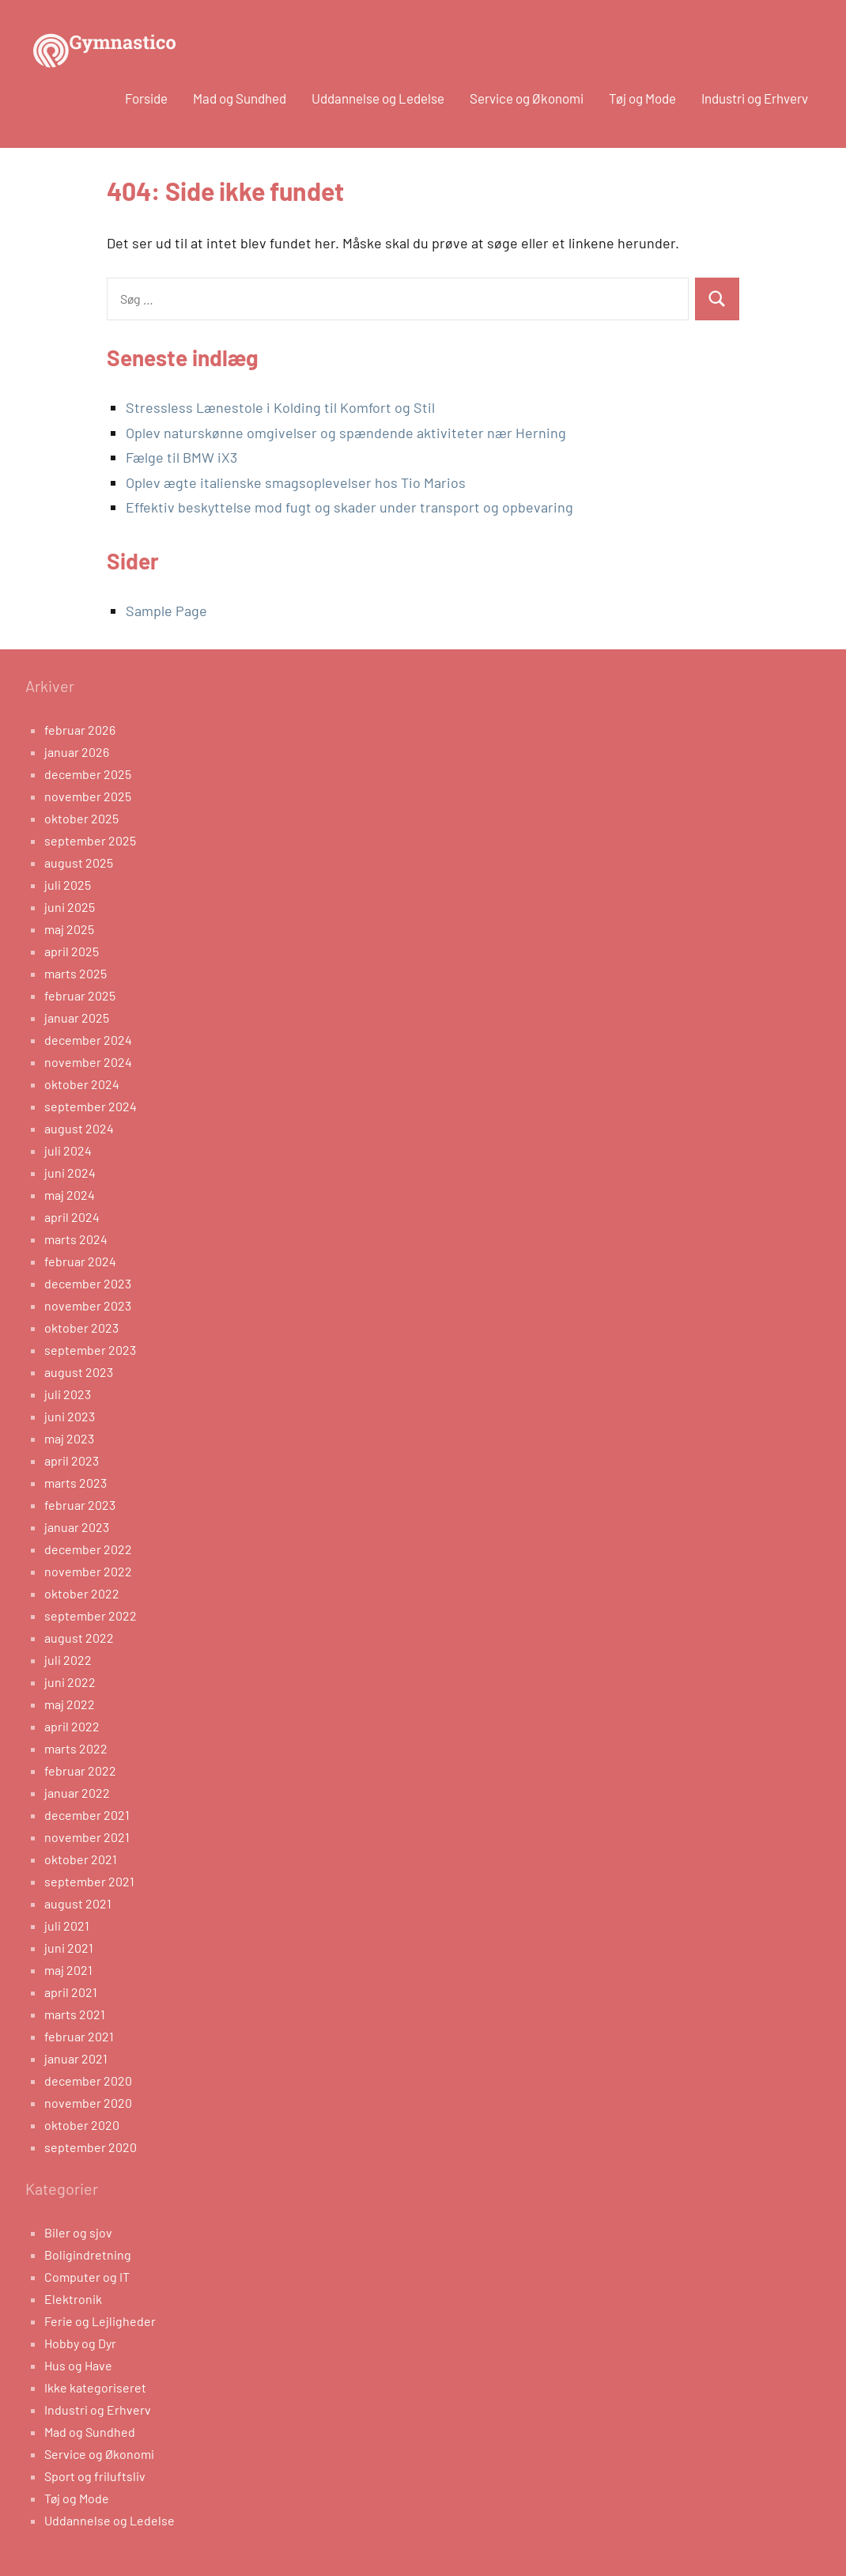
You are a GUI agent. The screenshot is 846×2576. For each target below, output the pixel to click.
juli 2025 (67, 884)
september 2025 (90, 840)
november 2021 (87, 1836)
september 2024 (90, 1106)
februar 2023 (79, 1504)
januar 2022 (77, 1792)
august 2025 (78, 862)
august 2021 (77, 1903)
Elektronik (73, 2298)
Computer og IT (87, 2276)
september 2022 (90, 1615)
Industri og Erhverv (754, 98)
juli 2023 (67, 1393)
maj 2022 (69, 1704)
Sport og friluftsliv (94, 2475)
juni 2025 (69, 906)
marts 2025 (75, 973)
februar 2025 (79, 995)
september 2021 (89, 1881)
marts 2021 (74, 2014)
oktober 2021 (80, 1859)
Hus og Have (78, 2365)
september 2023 (90, 1349)
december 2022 (88, 1549)
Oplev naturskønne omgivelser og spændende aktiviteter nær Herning (346, 432)
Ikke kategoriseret (95, 2387)
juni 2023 (69, 1416)
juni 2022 (70, 1681)
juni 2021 (68, 1947)
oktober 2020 (81, 2124)
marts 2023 (75, 1482)
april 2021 (70, 1991)
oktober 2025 (81, 818)
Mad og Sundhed (239, 98)
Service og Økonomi (527, 98)
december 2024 (88, 1039)
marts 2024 (76, 1238)
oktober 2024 (81, 1083)
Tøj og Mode (642, 98)
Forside (146, 98)
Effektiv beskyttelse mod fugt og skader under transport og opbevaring (349, 507)
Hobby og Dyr (80, 2343)
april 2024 (72, 1216)
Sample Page (166, 610)
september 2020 (90, 2146)
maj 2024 (69, 1194)
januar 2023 (76, 1526)
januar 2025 (76, 1017)
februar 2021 (79, 2036)
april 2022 (72, 1726)
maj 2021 (68, 1969)
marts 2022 (76, 1748)
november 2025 (87, 796)
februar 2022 (80, 1770)
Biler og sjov (78, 2232)
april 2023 (71, 1460)
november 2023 (87, 1305)
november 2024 (88, 1061)
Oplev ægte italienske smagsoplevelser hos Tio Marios (296, 482)
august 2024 (79, 1128)
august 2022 (79, 1637)
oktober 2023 (81, 1327)
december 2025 (87, 773)
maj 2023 (69, 1438)
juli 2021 (66, 1925)
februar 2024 (80, 1261)
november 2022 (88, 1571)
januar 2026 (76, 751)
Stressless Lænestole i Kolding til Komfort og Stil (280, 407)
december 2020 (88, 2080)
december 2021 (87, 1814)
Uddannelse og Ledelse (378, 98)
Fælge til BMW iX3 (181, 457)
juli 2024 (68, 1150)
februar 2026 (79, 729)
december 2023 (87, 1283)
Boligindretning (87, 2254)
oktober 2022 (81, 1593)
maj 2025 (69, 928)
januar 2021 (76, 2058)
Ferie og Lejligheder (100, 2320)
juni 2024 (70, 1172)
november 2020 (88, 2102)
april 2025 (71, 951)
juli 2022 (68, 1659)
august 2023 (78, 1371)
